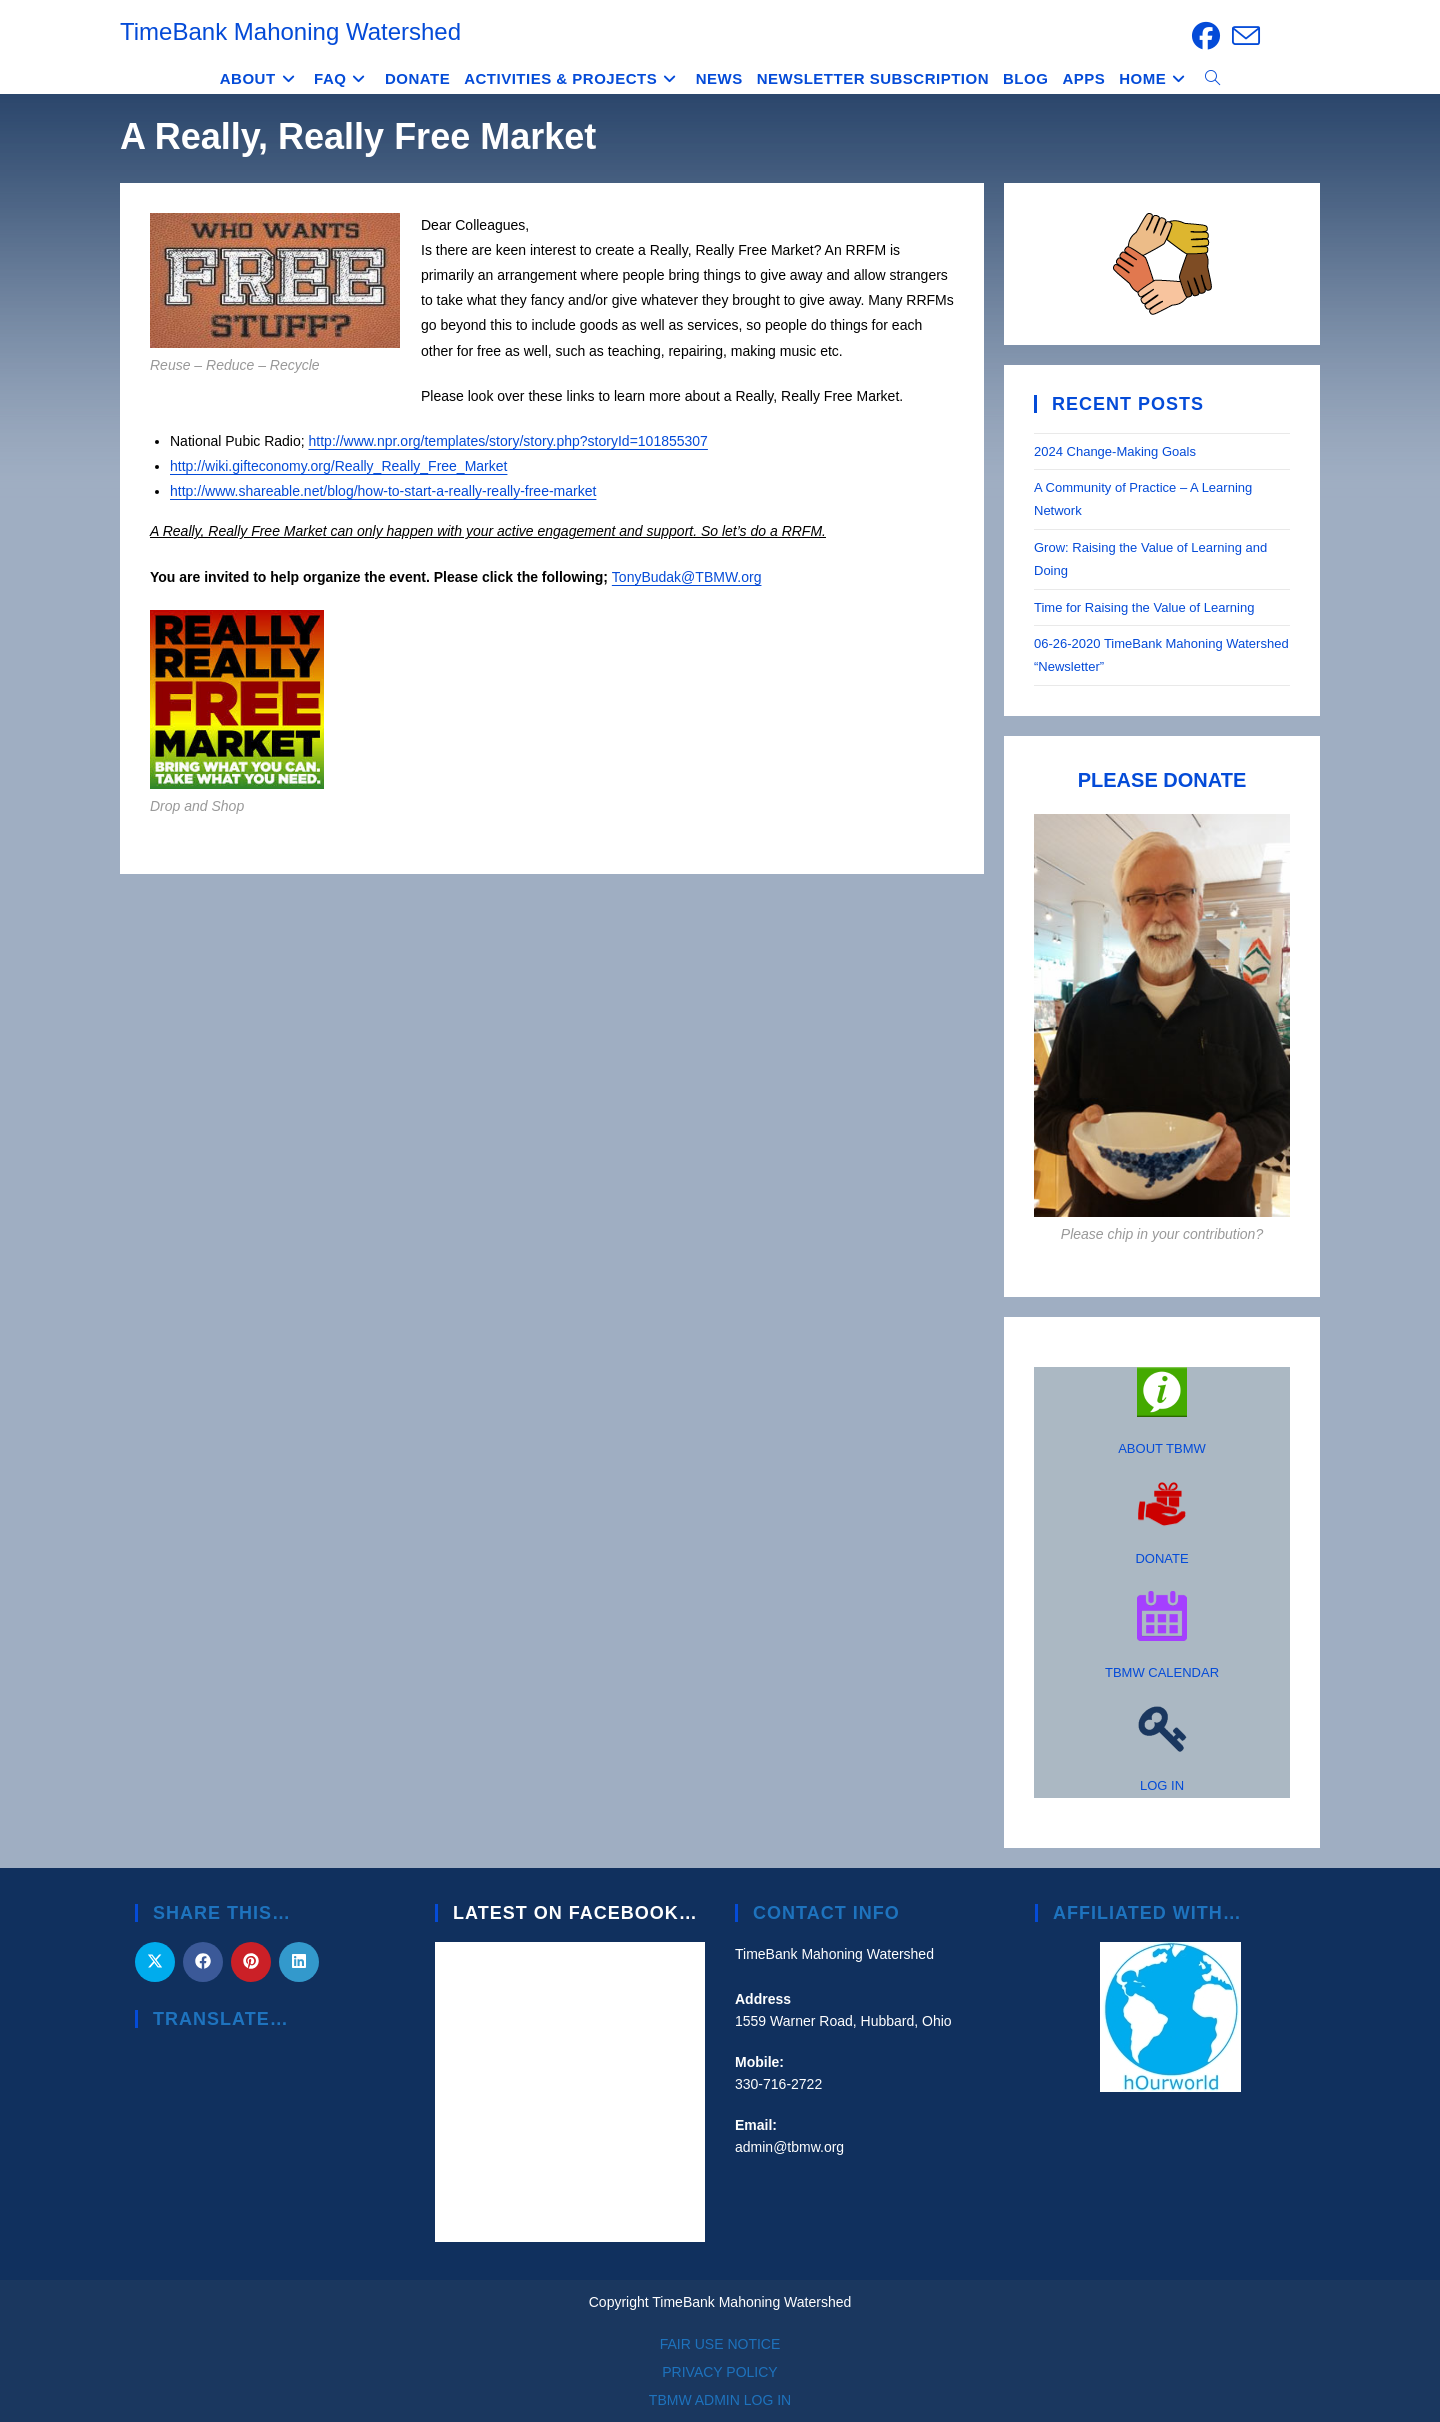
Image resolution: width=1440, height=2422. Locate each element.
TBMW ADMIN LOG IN (720, 2400)
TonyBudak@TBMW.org (687, 577)
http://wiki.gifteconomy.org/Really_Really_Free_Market (338, 466)
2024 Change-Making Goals (1115, 451)
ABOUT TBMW (1162, 1448)
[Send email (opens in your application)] (1243, 36)
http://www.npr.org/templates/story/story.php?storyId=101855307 (508, 441)
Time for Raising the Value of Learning (1146, 607)
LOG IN (1162, 1785)
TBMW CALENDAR (1162, 1672)
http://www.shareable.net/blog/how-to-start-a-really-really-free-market (383, 491)
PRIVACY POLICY (719, 2372)
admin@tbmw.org (789, 2147)
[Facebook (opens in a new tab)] (1206, 36)
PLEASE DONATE (1162, 780)
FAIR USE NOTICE (720, 2344)
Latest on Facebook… (575, 1913)
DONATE (1161, 1558)
